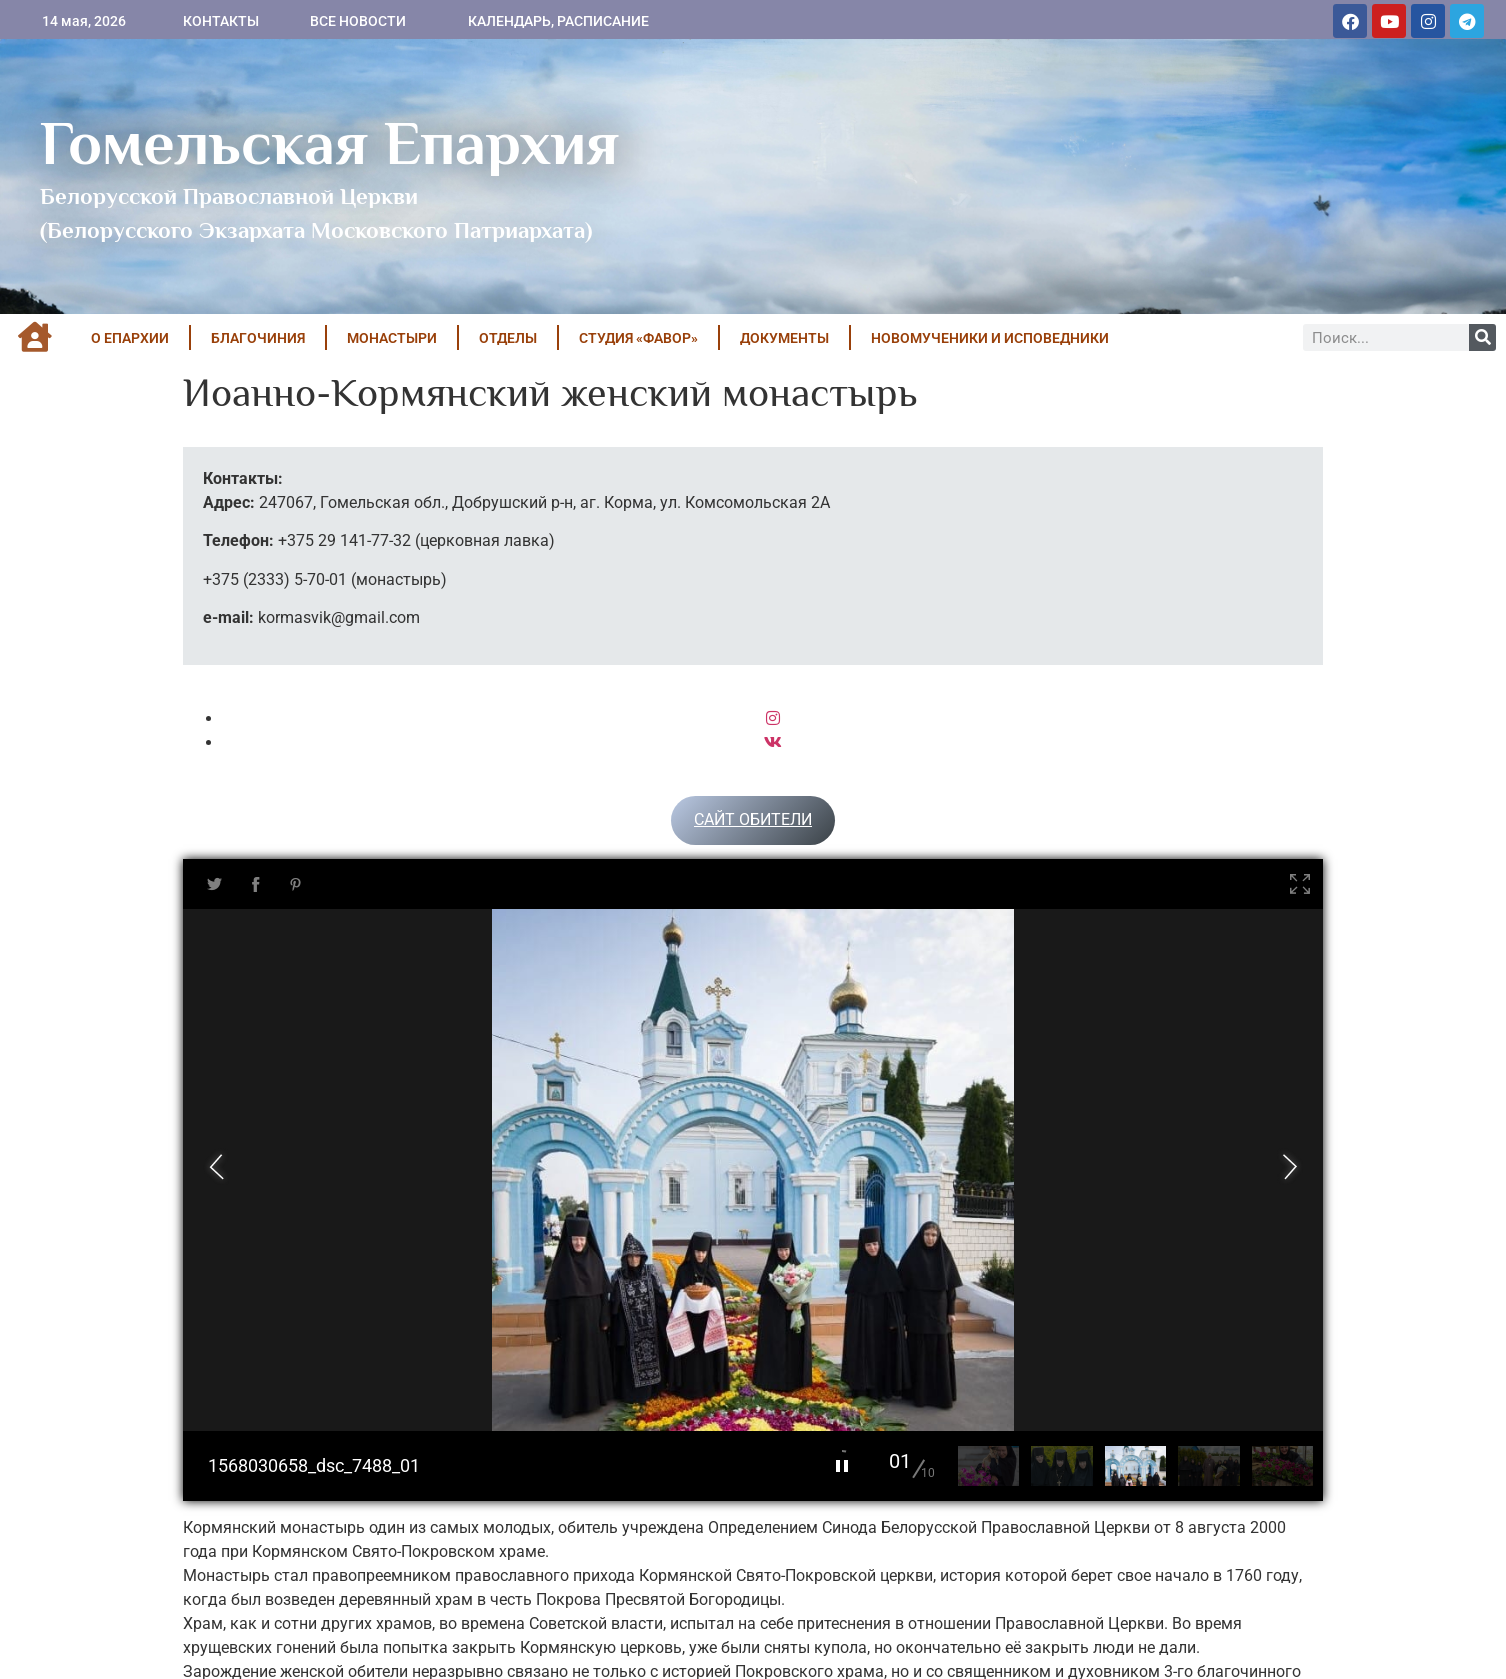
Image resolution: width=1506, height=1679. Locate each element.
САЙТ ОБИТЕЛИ (753, 819)
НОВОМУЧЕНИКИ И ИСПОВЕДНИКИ (990, 338)
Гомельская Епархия (329, 143)
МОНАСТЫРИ (392, 338)
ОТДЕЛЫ (508, 338)
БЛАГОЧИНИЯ (258, 338)
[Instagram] (773, 718)
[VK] (773, 742)
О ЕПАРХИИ (130, 338)
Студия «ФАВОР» (638, 338)
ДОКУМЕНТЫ (784, 338)
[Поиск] (1482, 337)
